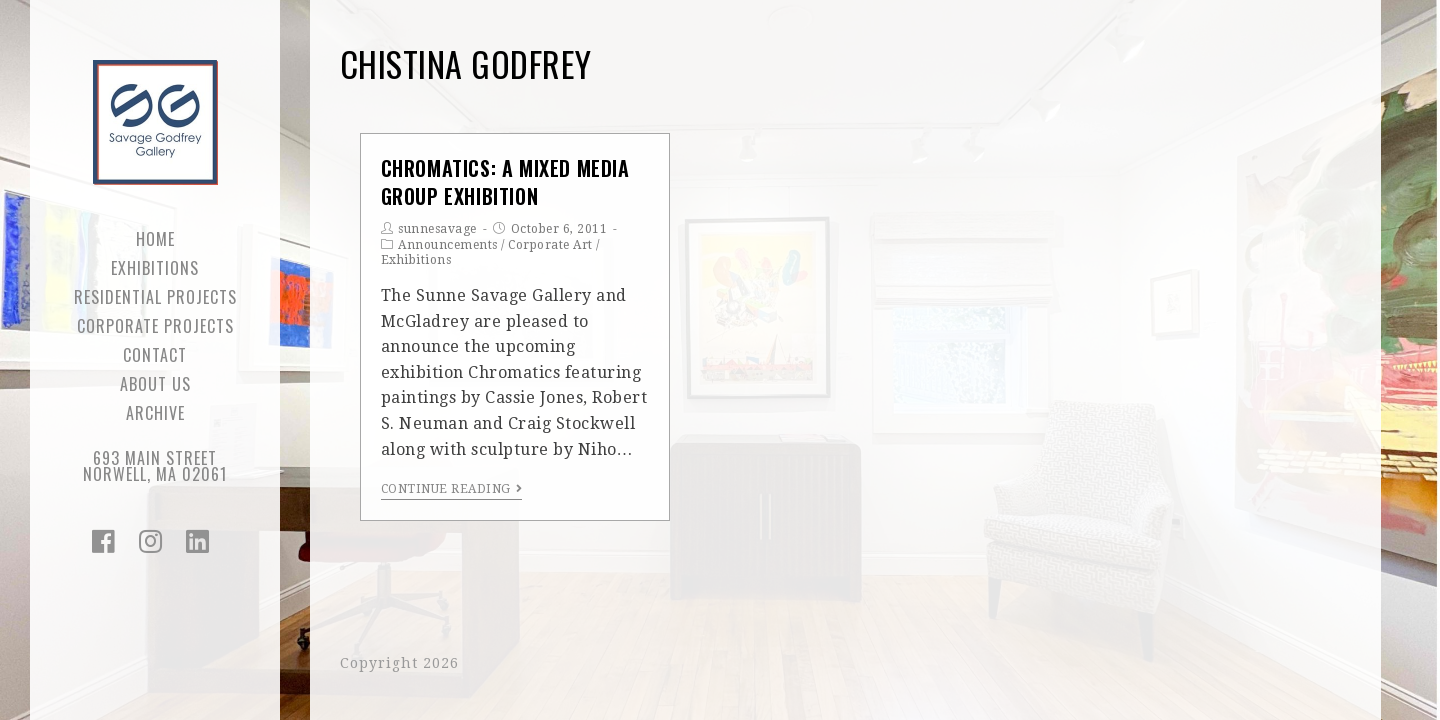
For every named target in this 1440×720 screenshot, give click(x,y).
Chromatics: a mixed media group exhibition (505, 182)
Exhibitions (416, 260)
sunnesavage (437, 229)
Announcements (448, 245)
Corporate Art (550, 245)
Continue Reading (452, 489)
